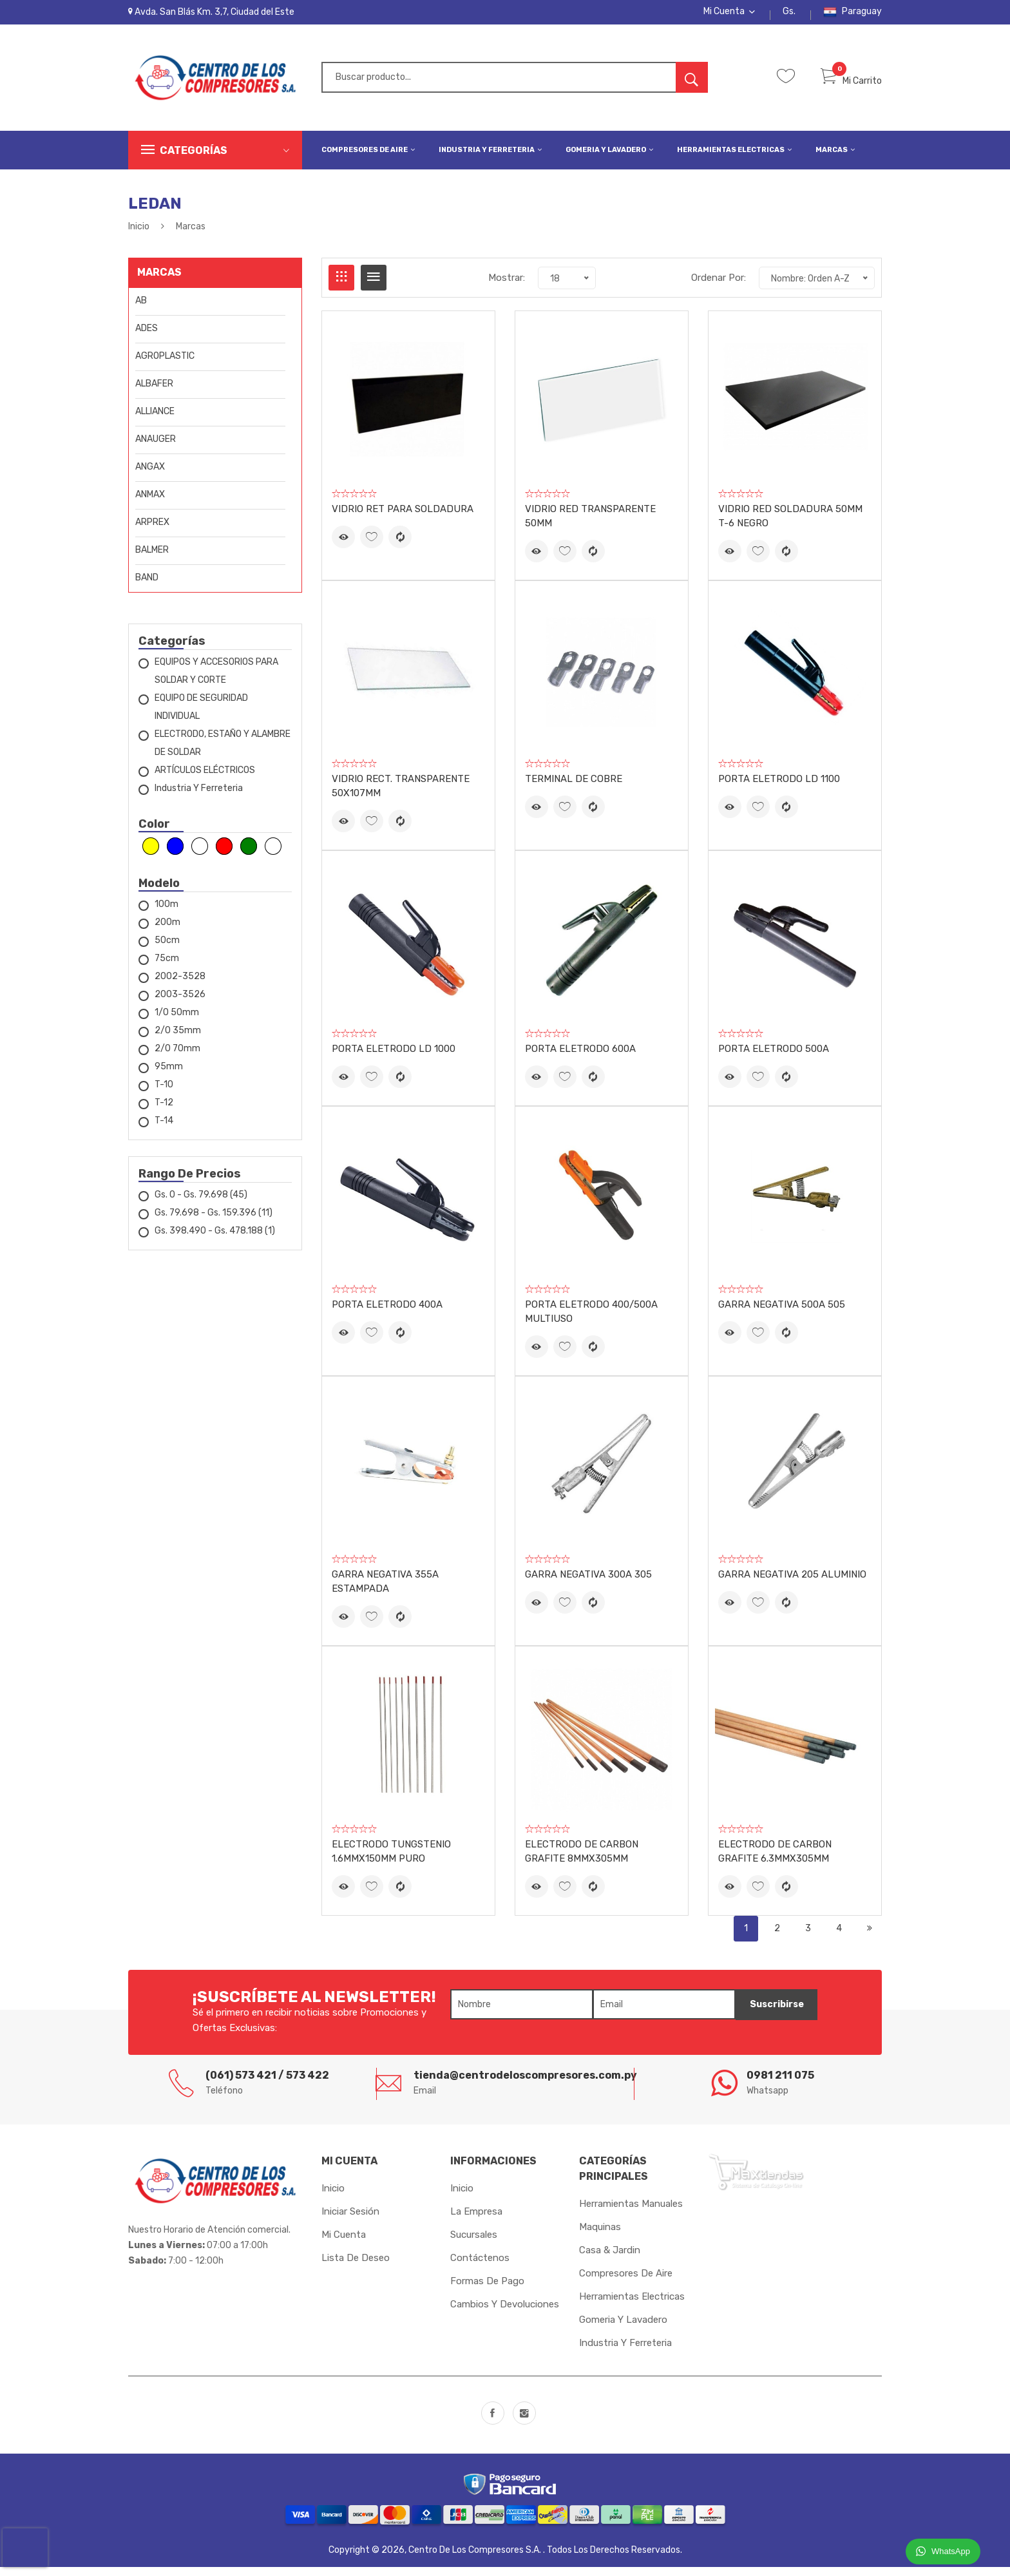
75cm (167, 967)
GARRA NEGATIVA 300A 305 (588, 1583)
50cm (167, 949)
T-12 (164, 1111)
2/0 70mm (177, 1057)
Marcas (835, 158)
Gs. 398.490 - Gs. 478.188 (215, 1239)
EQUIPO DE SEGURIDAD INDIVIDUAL (201, 715)
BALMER (152, 558)
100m (166, 913)
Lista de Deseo (355, 2267)
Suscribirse (771, 2013)
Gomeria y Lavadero (609, 158)
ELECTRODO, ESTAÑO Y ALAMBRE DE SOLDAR (223, 752)
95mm (169, 1075)
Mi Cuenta (729, 15)
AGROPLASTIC (165, 364)
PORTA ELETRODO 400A (387, 1313)
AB (141, 309)
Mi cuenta (343, 2243)
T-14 (164, 1129)
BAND (146, 586)
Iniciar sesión (350, 2220)
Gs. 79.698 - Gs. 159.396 (213, 1221)
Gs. (789, 15)
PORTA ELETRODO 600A (580, 1058)
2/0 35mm (178, 1039)
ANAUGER (155, 448)
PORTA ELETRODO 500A (773, 1058)
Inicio (138, 235)
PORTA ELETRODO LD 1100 (779, 788)
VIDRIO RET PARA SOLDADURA (402, 518)
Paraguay (852, 16)
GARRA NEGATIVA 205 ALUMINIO (792, 1583)
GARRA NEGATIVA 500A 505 (781, 1313)
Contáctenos (480, 2267)
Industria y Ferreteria (490, 158)
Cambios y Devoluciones (504, 2313)
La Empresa (476, 2220)
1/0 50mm (177, 1021)
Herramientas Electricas (734, 158)
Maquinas (600, 2236)
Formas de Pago (487, 2290)
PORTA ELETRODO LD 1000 (393, 1058)
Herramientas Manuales (631, 2212)
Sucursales (473, 2243)
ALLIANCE (155, 420)
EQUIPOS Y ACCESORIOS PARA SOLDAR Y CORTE (216, 679)
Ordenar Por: (718, 286)
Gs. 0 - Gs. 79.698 (201, 1203)
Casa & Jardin (609, 2259)
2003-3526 (180, 1003)
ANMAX (150, 503)
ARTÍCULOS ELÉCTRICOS (205, 779)
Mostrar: (506, 286)
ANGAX (150, 475)
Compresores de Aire (368, 158)
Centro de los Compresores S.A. (475, 2558)
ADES (146, 337)
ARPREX (152, 531)
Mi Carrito (851, 89)
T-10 (164, 1093)
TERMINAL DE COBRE (573, 788)
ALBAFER (154, 392)
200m (167, 931)
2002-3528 (180, 985)
